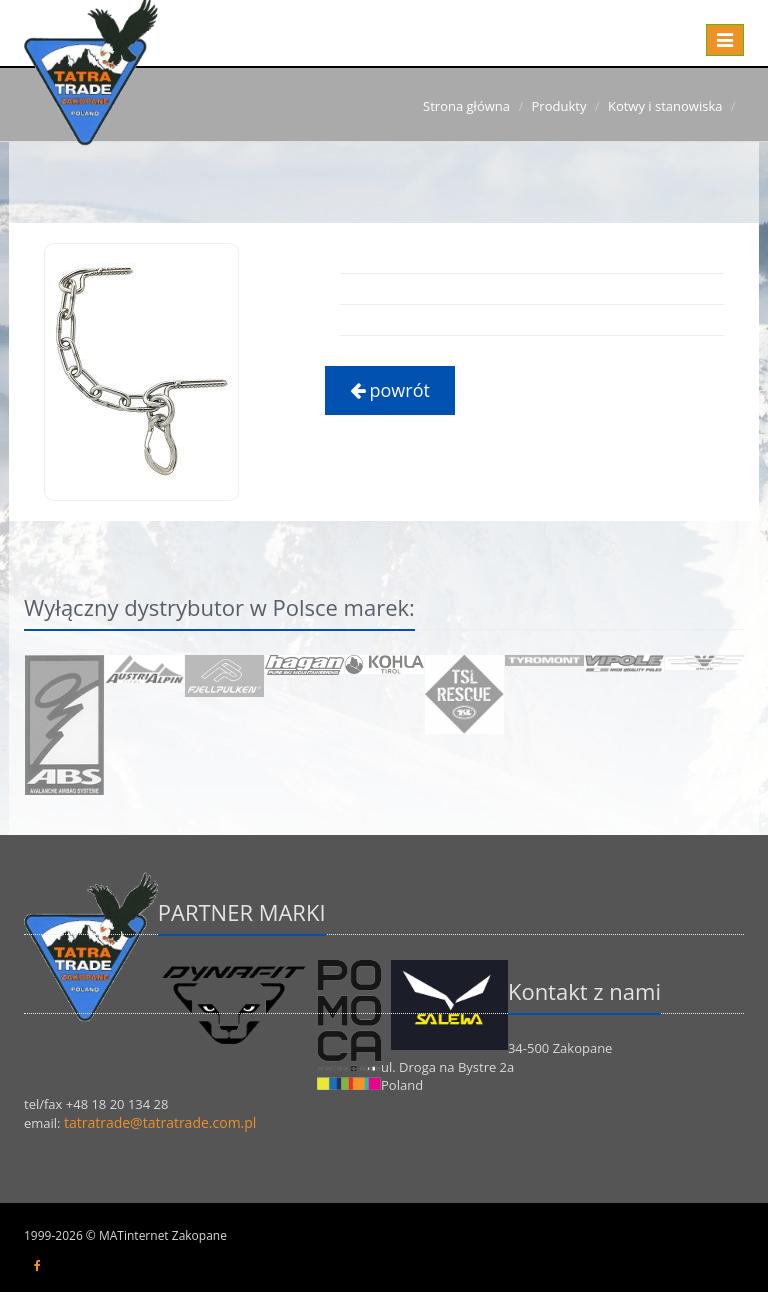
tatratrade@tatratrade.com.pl (160, 1122)
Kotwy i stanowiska (665, 106)
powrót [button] (390, 390)
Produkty (559, 106)
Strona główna (466, 106)
